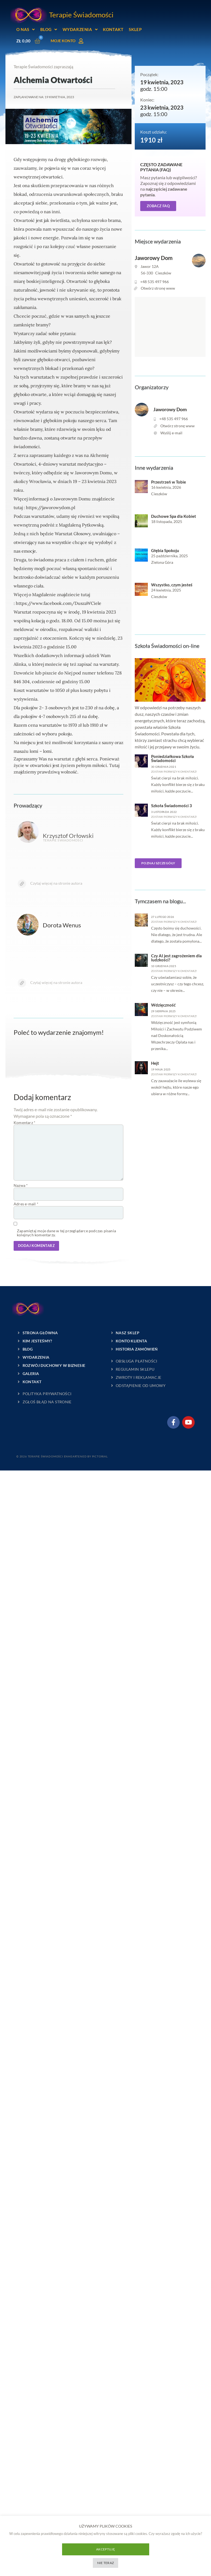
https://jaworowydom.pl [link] (50, 507)
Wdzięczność (163, 1005)
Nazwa (21, 1185)
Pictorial (98, 1456)
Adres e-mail (26, 1204)
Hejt (155, 1063)
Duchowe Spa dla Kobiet (173, 516)
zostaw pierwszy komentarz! (174, 771)
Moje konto (63, 40)
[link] (58, 603)
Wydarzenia (80, 29)
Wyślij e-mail (171, 433)
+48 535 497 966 (154, 282)
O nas (25, 29)
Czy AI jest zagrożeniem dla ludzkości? (176, 957)
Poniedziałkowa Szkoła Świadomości (172, 758)
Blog (48, 29)
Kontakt (113, 29)
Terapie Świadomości (81, 14)
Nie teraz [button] (105, 2563)
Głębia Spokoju (165, 550)
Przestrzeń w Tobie (168, 482)
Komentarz (24, 1123)
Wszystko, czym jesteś (171, 585)
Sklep (135, 29)
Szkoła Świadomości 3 (171, 805)
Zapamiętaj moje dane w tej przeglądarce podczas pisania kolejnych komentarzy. (66, 1233)
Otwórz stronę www (158, 288)
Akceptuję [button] (105, 2549)
